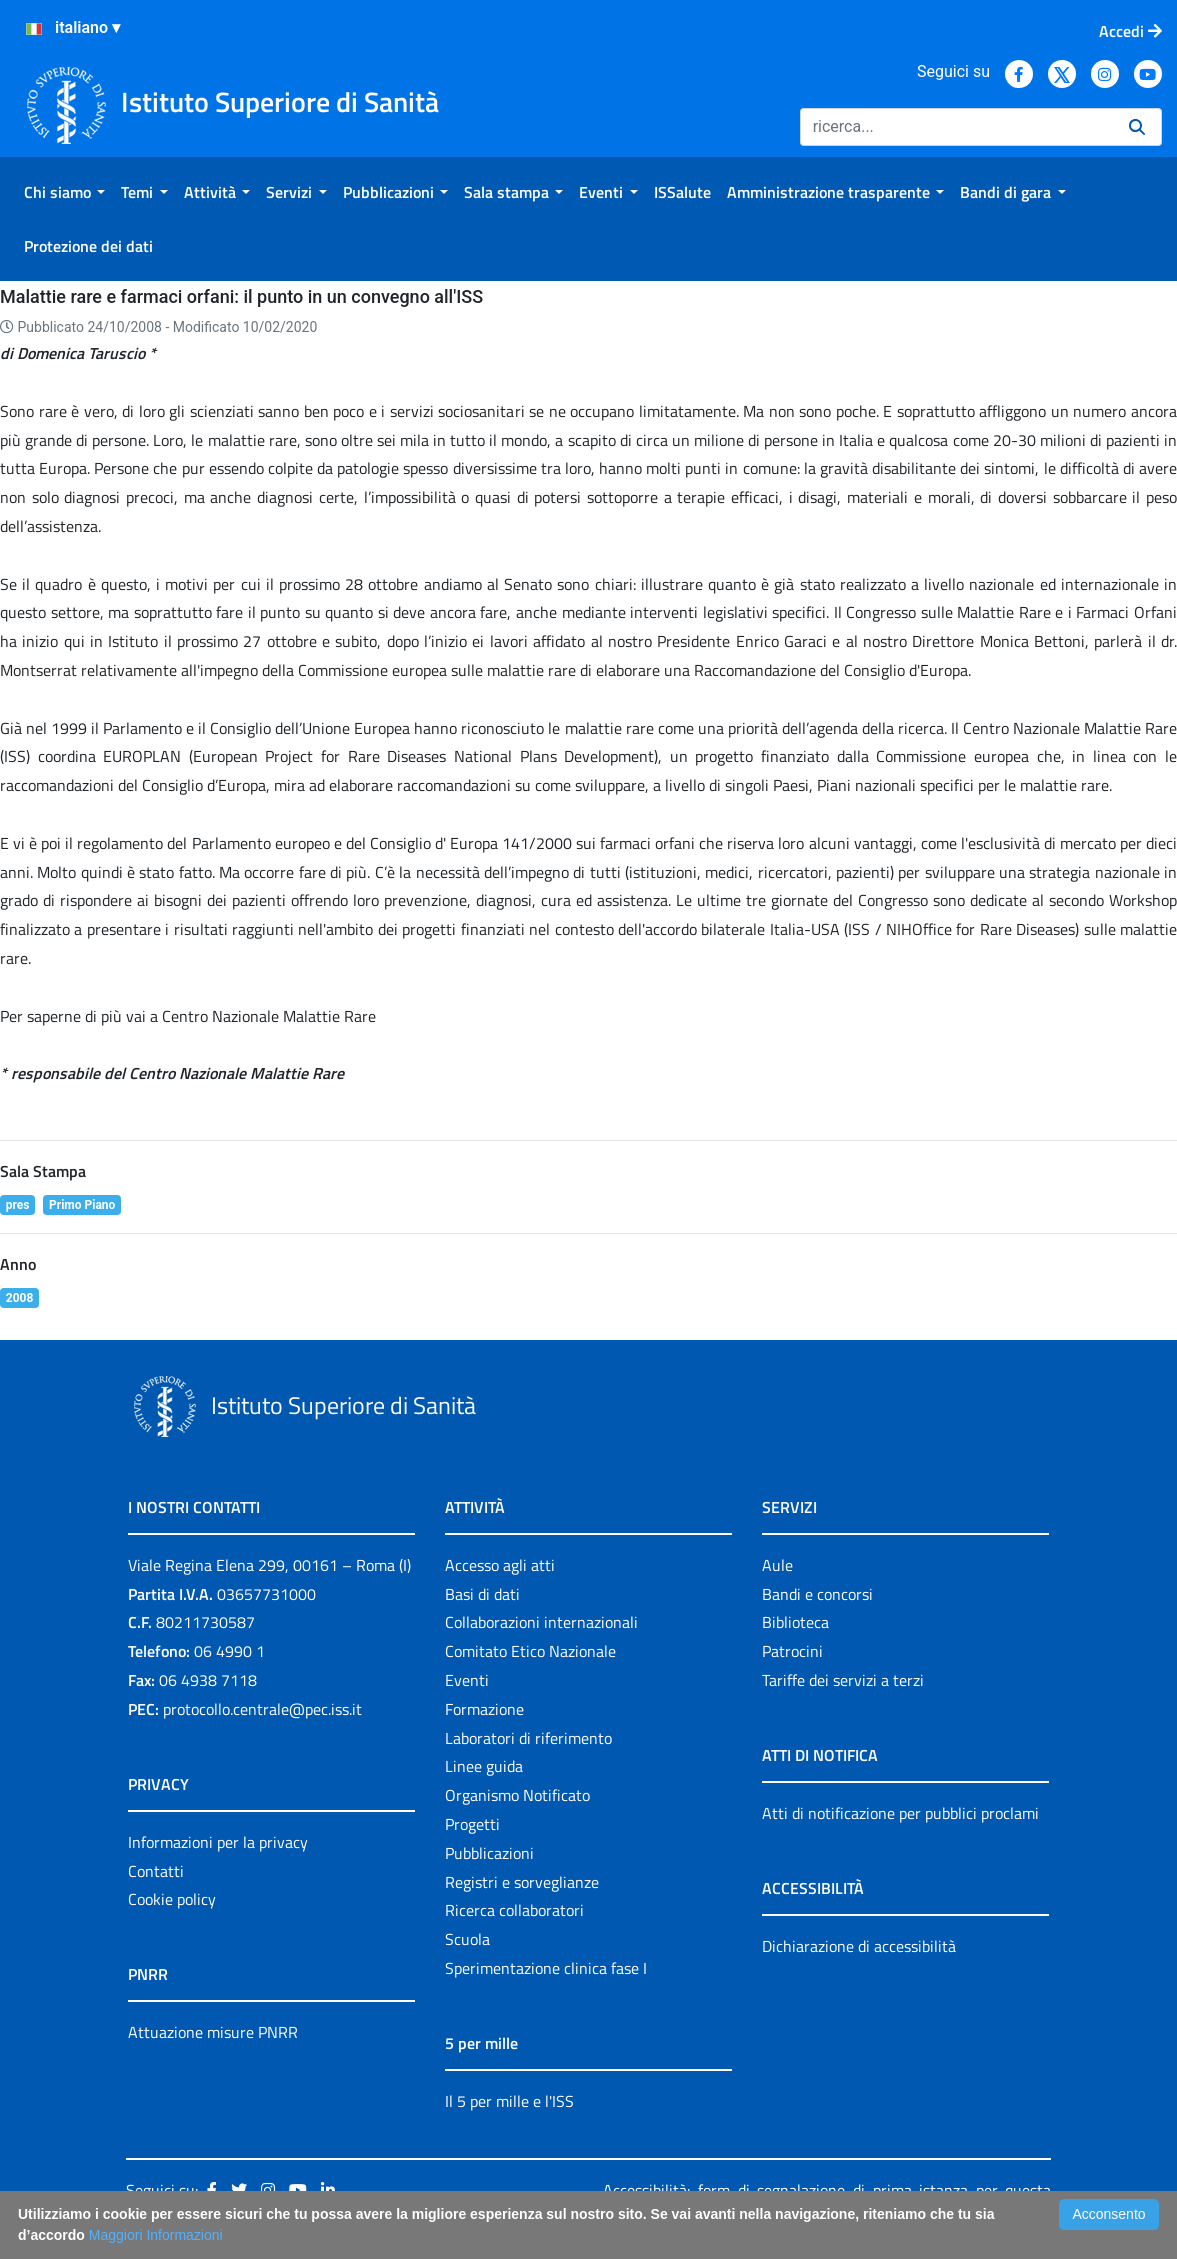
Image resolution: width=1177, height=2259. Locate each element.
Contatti (156, 1871)
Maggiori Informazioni (156, 2235)
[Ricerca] (956, 127)
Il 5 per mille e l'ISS (509, 2101)
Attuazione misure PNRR (213, 2032)
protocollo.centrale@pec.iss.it (262, 1709)
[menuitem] (64, 192)
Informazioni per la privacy (218, 1842)
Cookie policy (172, 1899)
